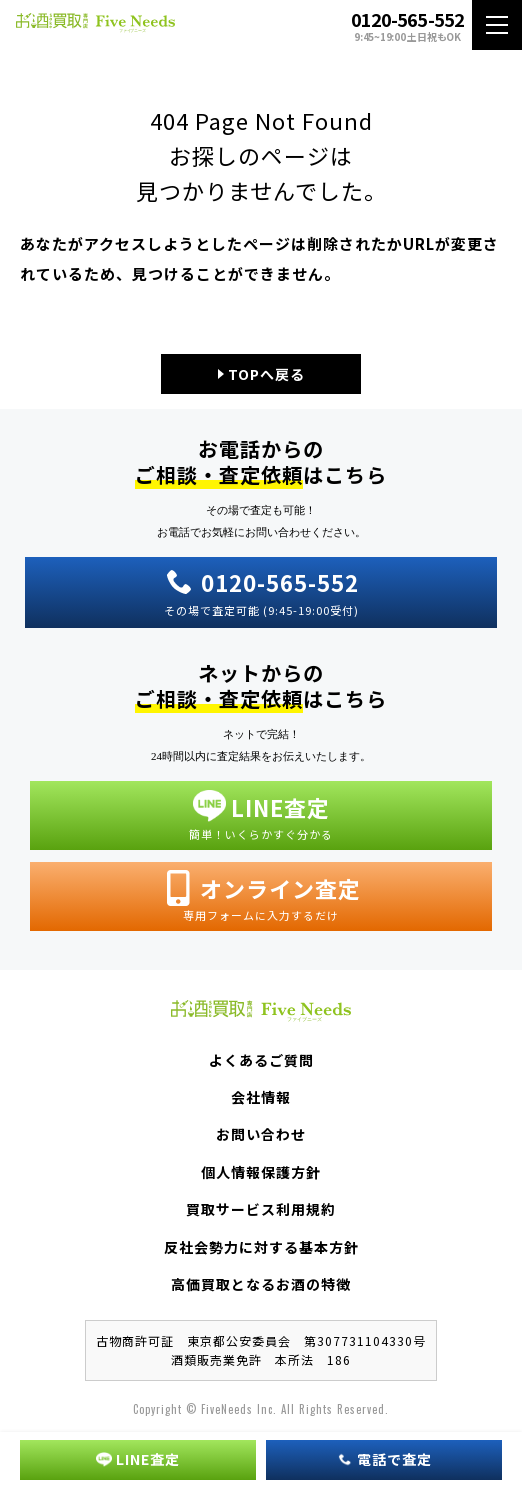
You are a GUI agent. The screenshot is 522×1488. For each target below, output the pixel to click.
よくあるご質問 (261, 1060)
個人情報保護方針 (261, 1172)
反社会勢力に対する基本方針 (261, 1247)
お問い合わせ (261, 1134)
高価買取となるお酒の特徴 (261, 1284)
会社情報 (261, 1097)
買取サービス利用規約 (261, 1209)
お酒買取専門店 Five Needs (95, 25)
